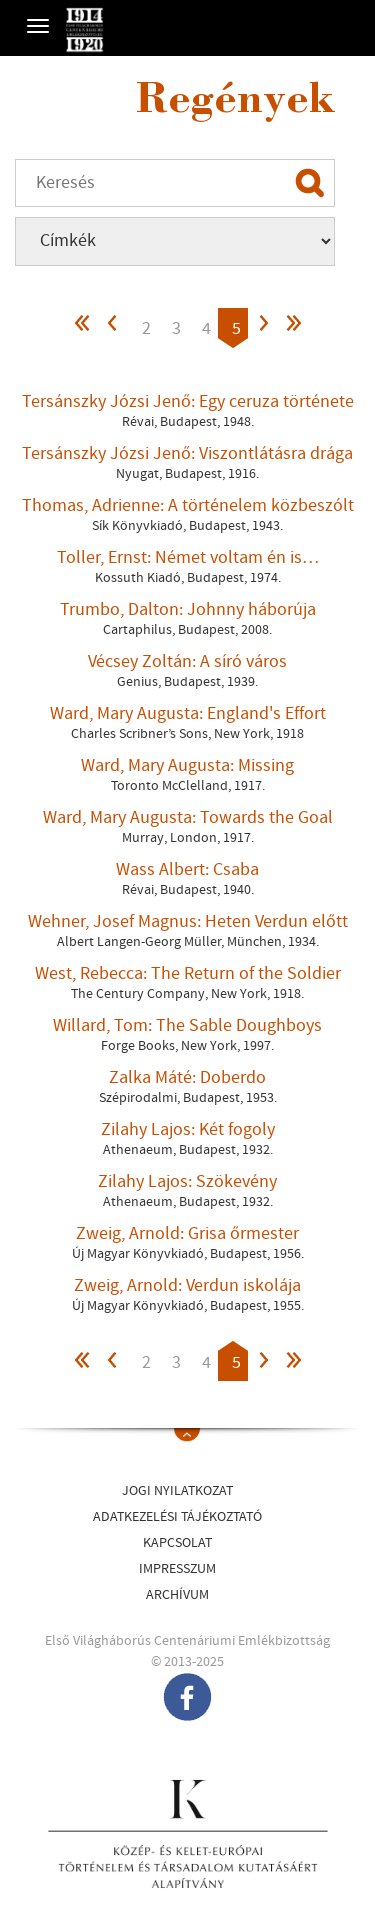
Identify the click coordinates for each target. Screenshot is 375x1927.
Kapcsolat (177, 1543)
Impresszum (177, 1569)
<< (83, 328)
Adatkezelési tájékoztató (177, 1517)
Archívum (177, 1595)
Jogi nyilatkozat (177, 1491)
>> (293, 328)
